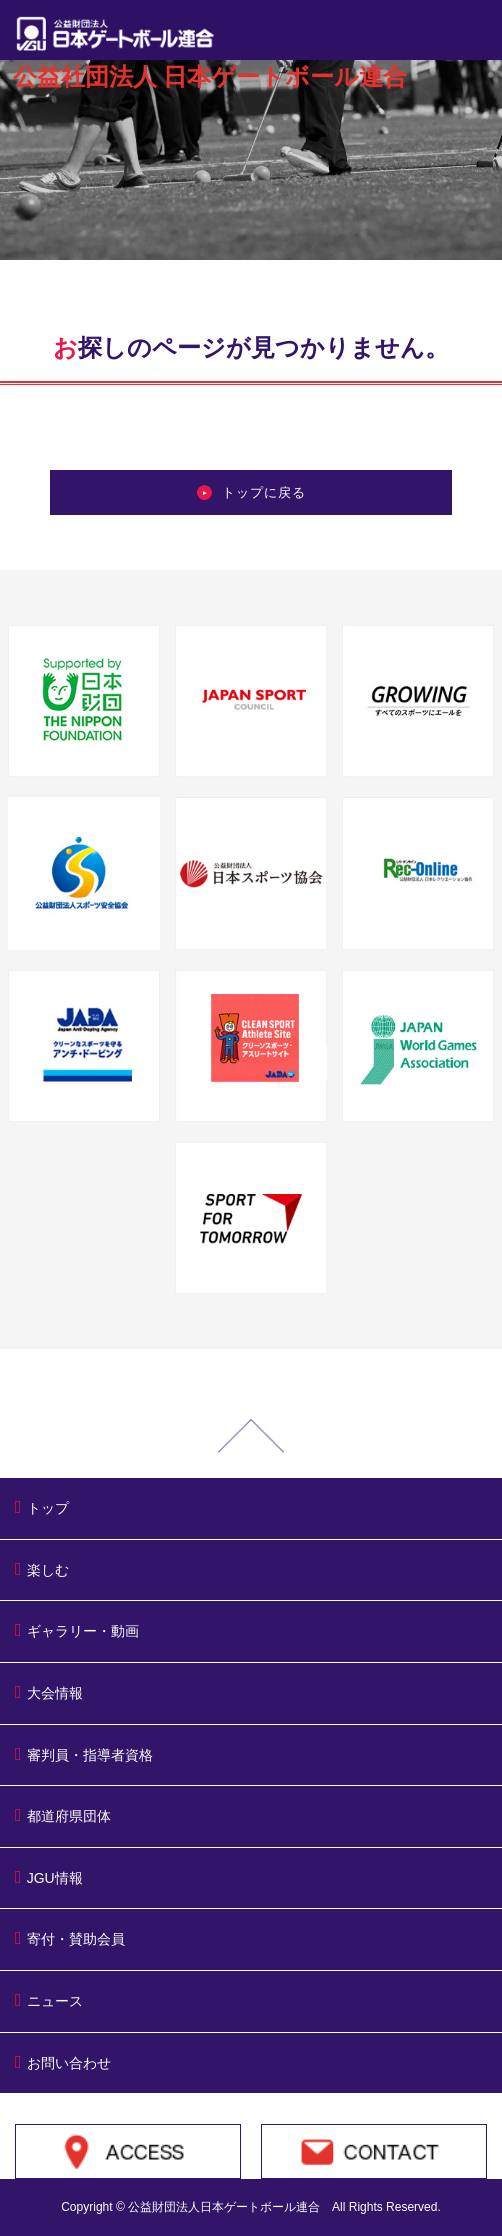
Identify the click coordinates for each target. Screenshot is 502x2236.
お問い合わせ (63, 2062)
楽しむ (42, 1569)
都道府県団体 (63, 1815)
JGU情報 (49, 1877)
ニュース (49, 2000)
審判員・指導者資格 (84, 1754)
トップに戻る (251, 492)
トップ (42, 1507)
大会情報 (49, 1692)
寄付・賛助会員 (70, 1938)
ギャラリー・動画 (77, 1630)
